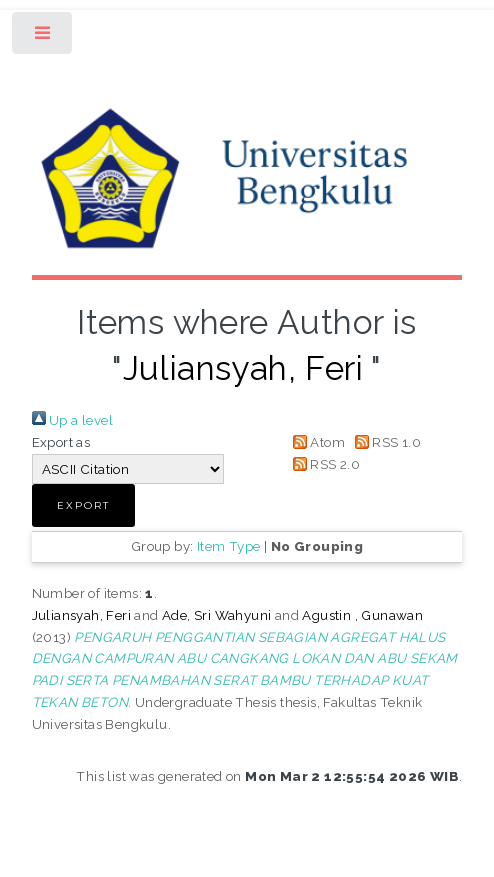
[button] (83, 505)
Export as (61, 442)
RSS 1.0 (384, 442)
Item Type (229, 546)
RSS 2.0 (323, 464)
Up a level (72, 420)
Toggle (43, 37)
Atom (315, 442)
